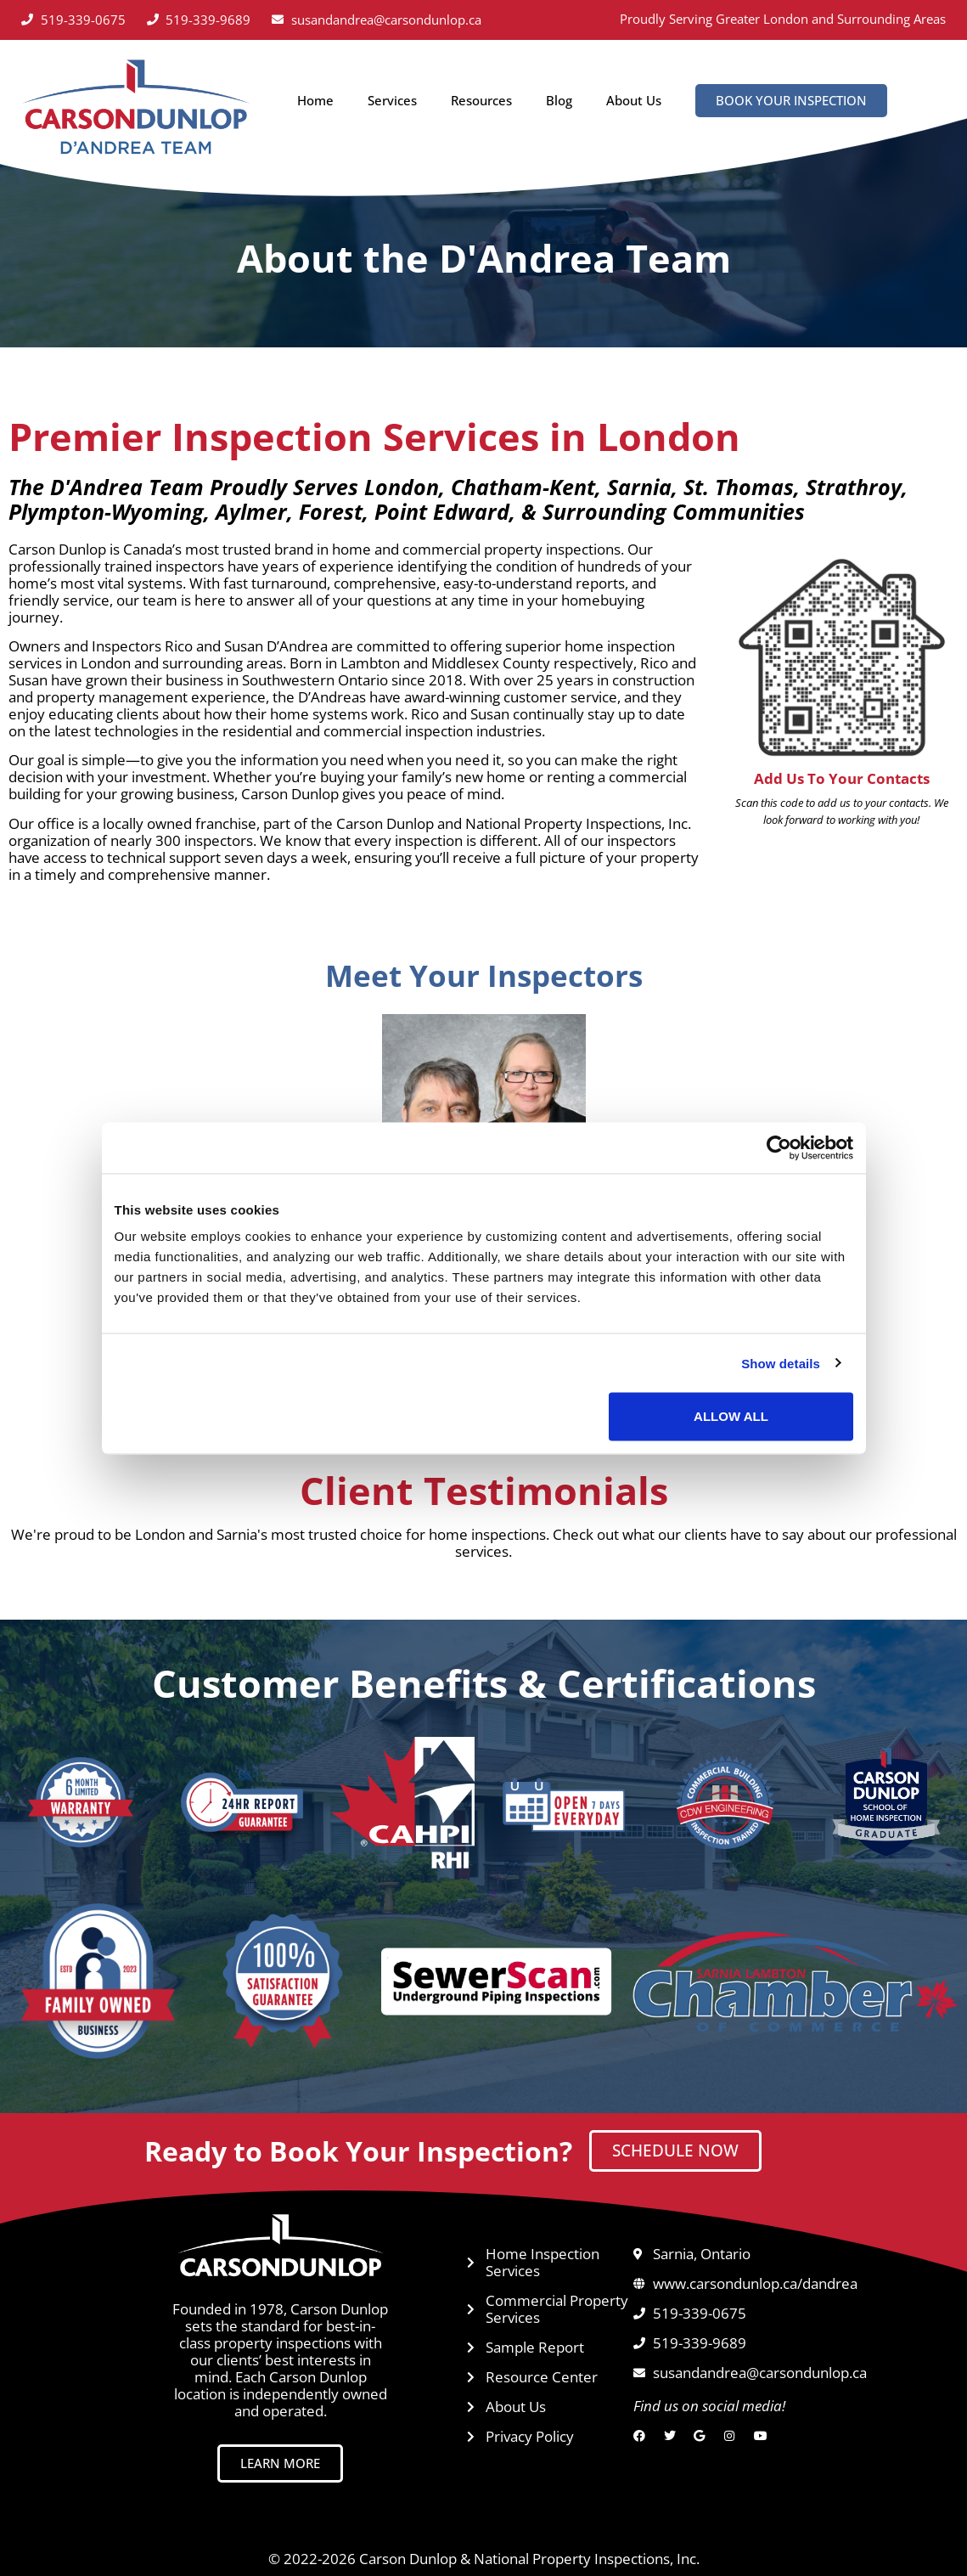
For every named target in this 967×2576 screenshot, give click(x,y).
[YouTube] (763, 2436)
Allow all (731, 1416)
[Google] (703, 2436)
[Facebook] (643, 2436)
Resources (481, 100)
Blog (559, 100)
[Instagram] (734, 2436)
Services (392, 100)
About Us (633, 100)
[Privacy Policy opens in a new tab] (550, 2436)
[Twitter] (673, 2436)
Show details (780, 1363)
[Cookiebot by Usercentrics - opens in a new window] (779, 1147)
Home (315, 100)
